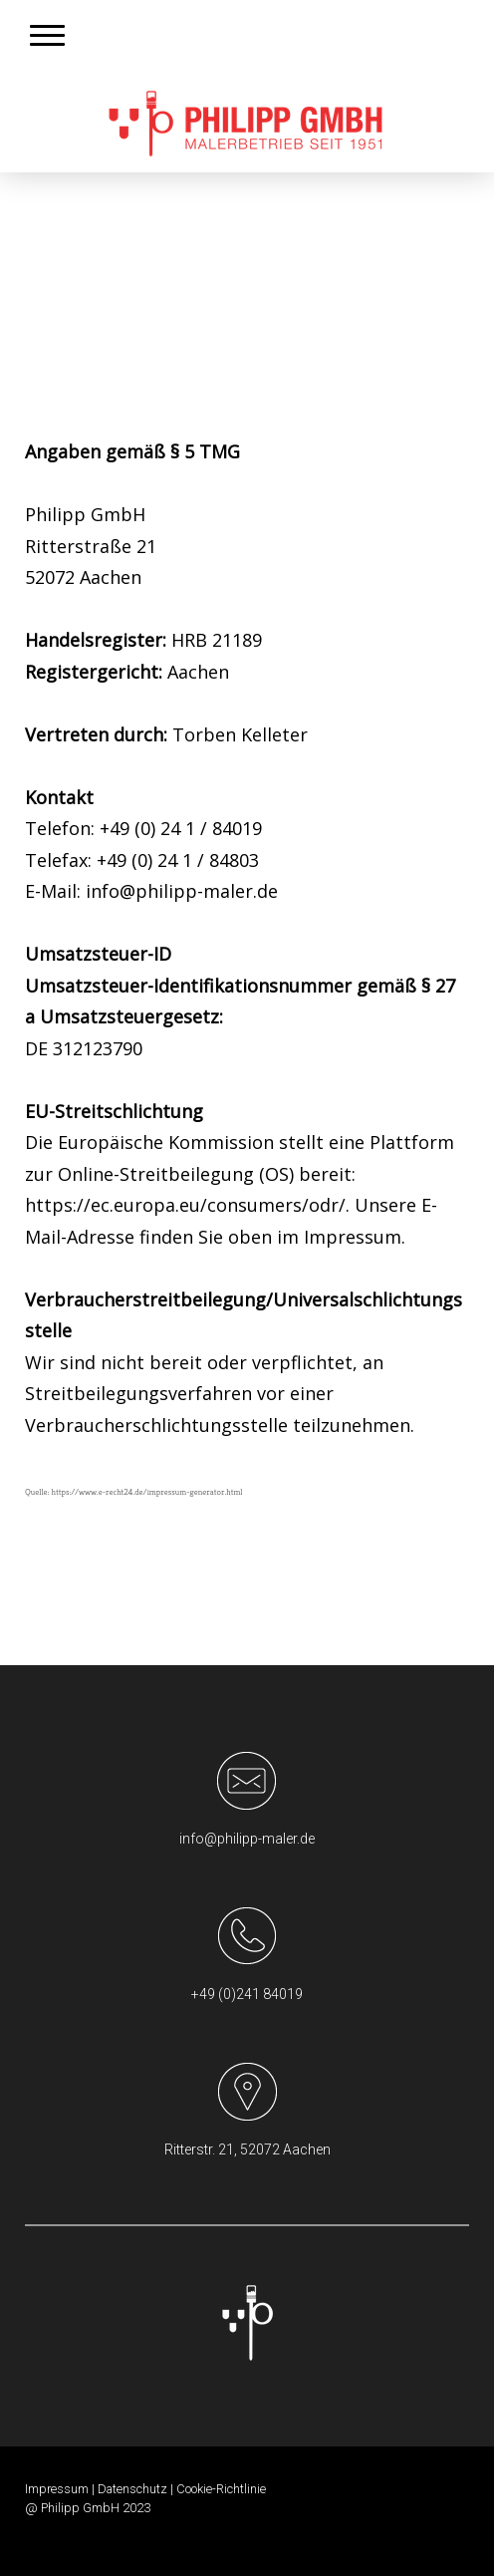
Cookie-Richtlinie (221, 2488)
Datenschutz (132, 2488)
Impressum (57, 2488)
